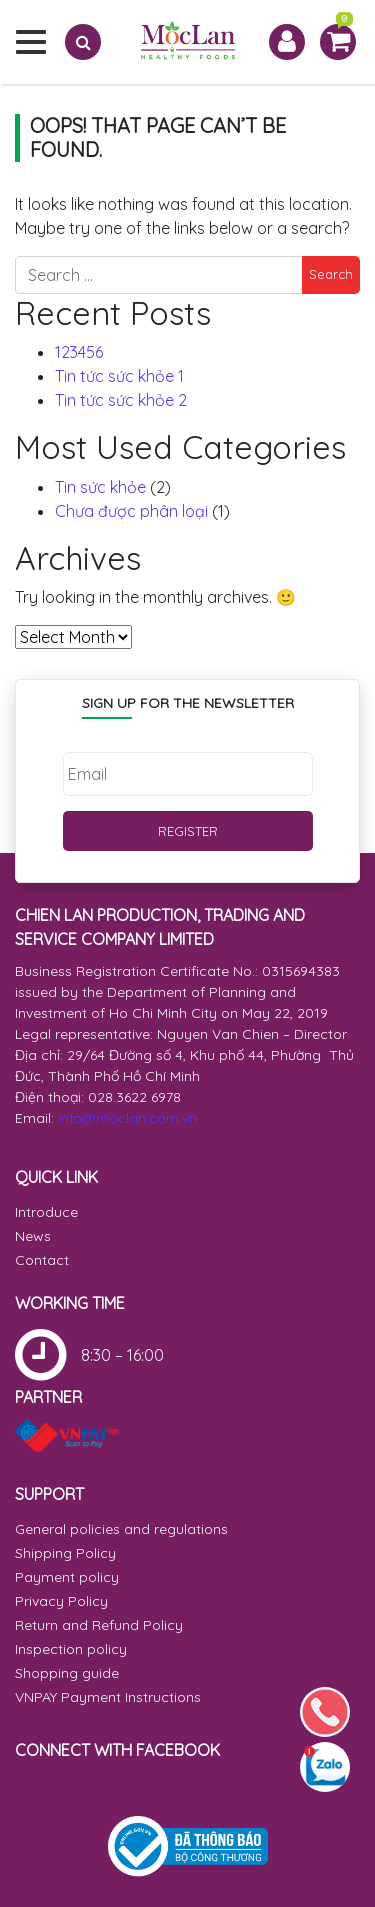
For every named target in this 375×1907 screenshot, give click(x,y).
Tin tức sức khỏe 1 (119, 376)
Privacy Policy (61, 1601)
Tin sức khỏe (100, 487)
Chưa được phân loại (131, 511)
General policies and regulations (121, 1529)
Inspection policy (71, 1649)
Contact (42, 1260)
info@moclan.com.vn (127, 1118)
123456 (79, 352)
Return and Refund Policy (99, 1625)
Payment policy (67, 1577)
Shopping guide (67, 1673)
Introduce (46, 1212)
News (33, 1236)
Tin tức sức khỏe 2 (121, 400)
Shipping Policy (65, 1553)
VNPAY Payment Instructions (108, 1697)
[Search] (83, 42)
